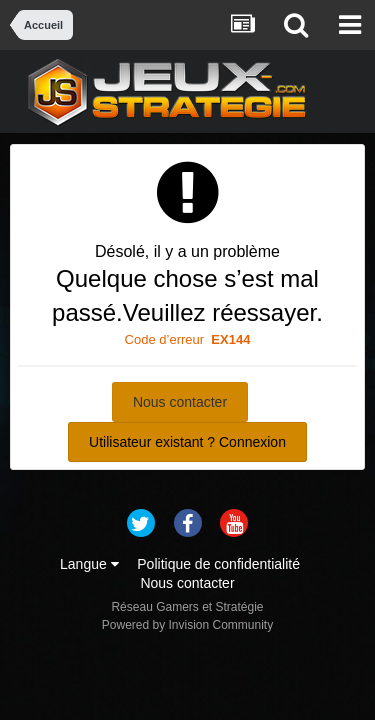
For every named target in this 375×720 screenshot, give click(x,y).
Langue (89, 564)
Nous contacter (180, 402)
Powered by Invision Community (187, 625)
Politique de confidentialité (218, 564)
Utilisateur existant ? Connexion (187, 442)
